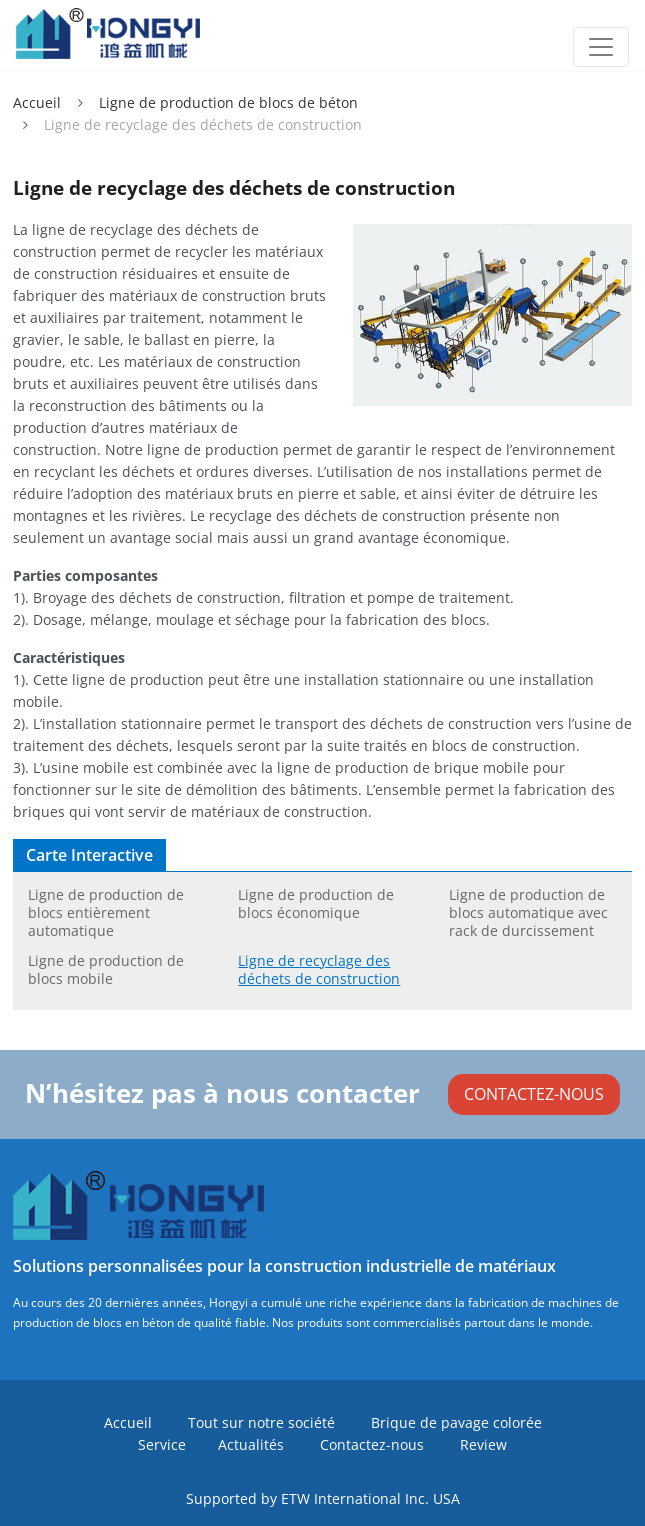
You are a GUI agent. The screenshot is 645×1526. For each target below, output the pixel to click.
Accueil (37, 102)
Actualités (251, 1444)
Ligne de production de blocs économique (316, 903)
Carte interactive (89, 855)
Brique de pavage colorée (456, 1422)
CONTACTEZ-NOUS (534, 1094)
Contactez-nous (372, 1444)
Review (483, 1444)
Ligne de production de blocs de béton (228, 102)
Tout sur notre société (261, 1422)
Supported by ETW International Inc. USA (323, 1498)
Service (162, 1444)
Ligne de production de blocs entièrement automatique (106, 912)
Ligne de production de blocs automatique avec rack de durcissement (528, 912)
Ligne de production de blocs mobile (106, 969)
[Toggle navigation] (601, 47)
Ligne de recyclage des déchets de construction (319, 969)
